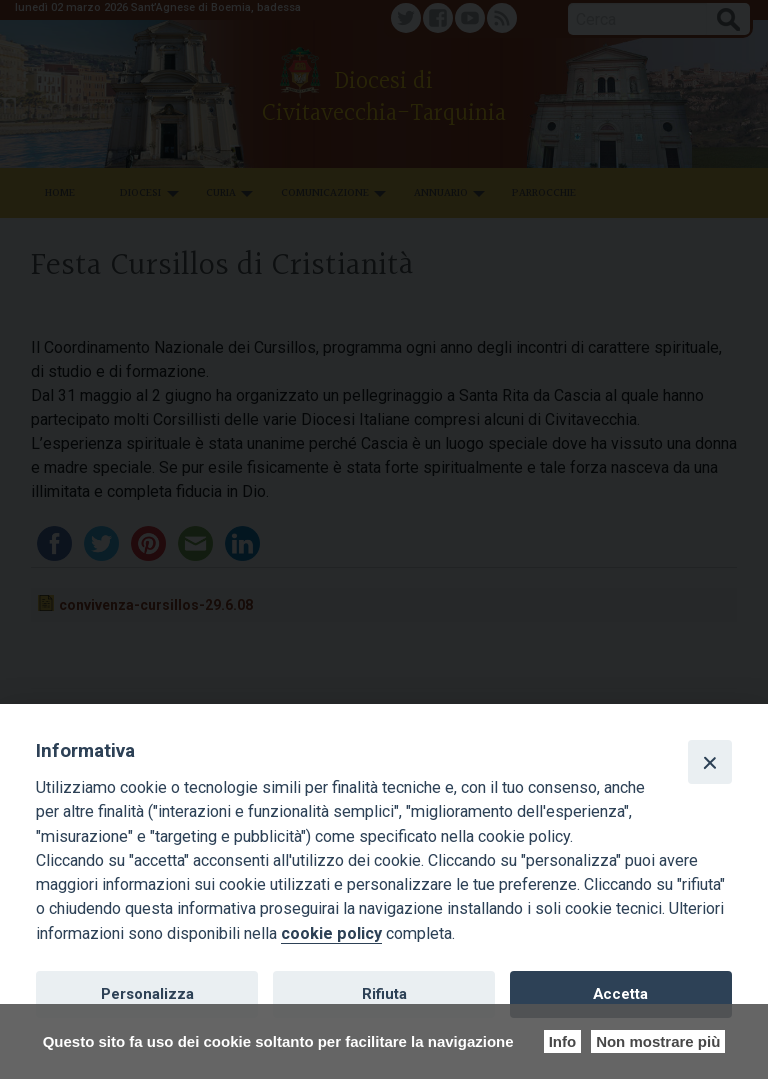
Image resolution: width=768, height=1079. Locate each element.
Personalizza (147, 994)
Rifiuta (384, 994)
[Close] (710, 762)
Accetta (620, 994)
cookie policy (331, 933)
